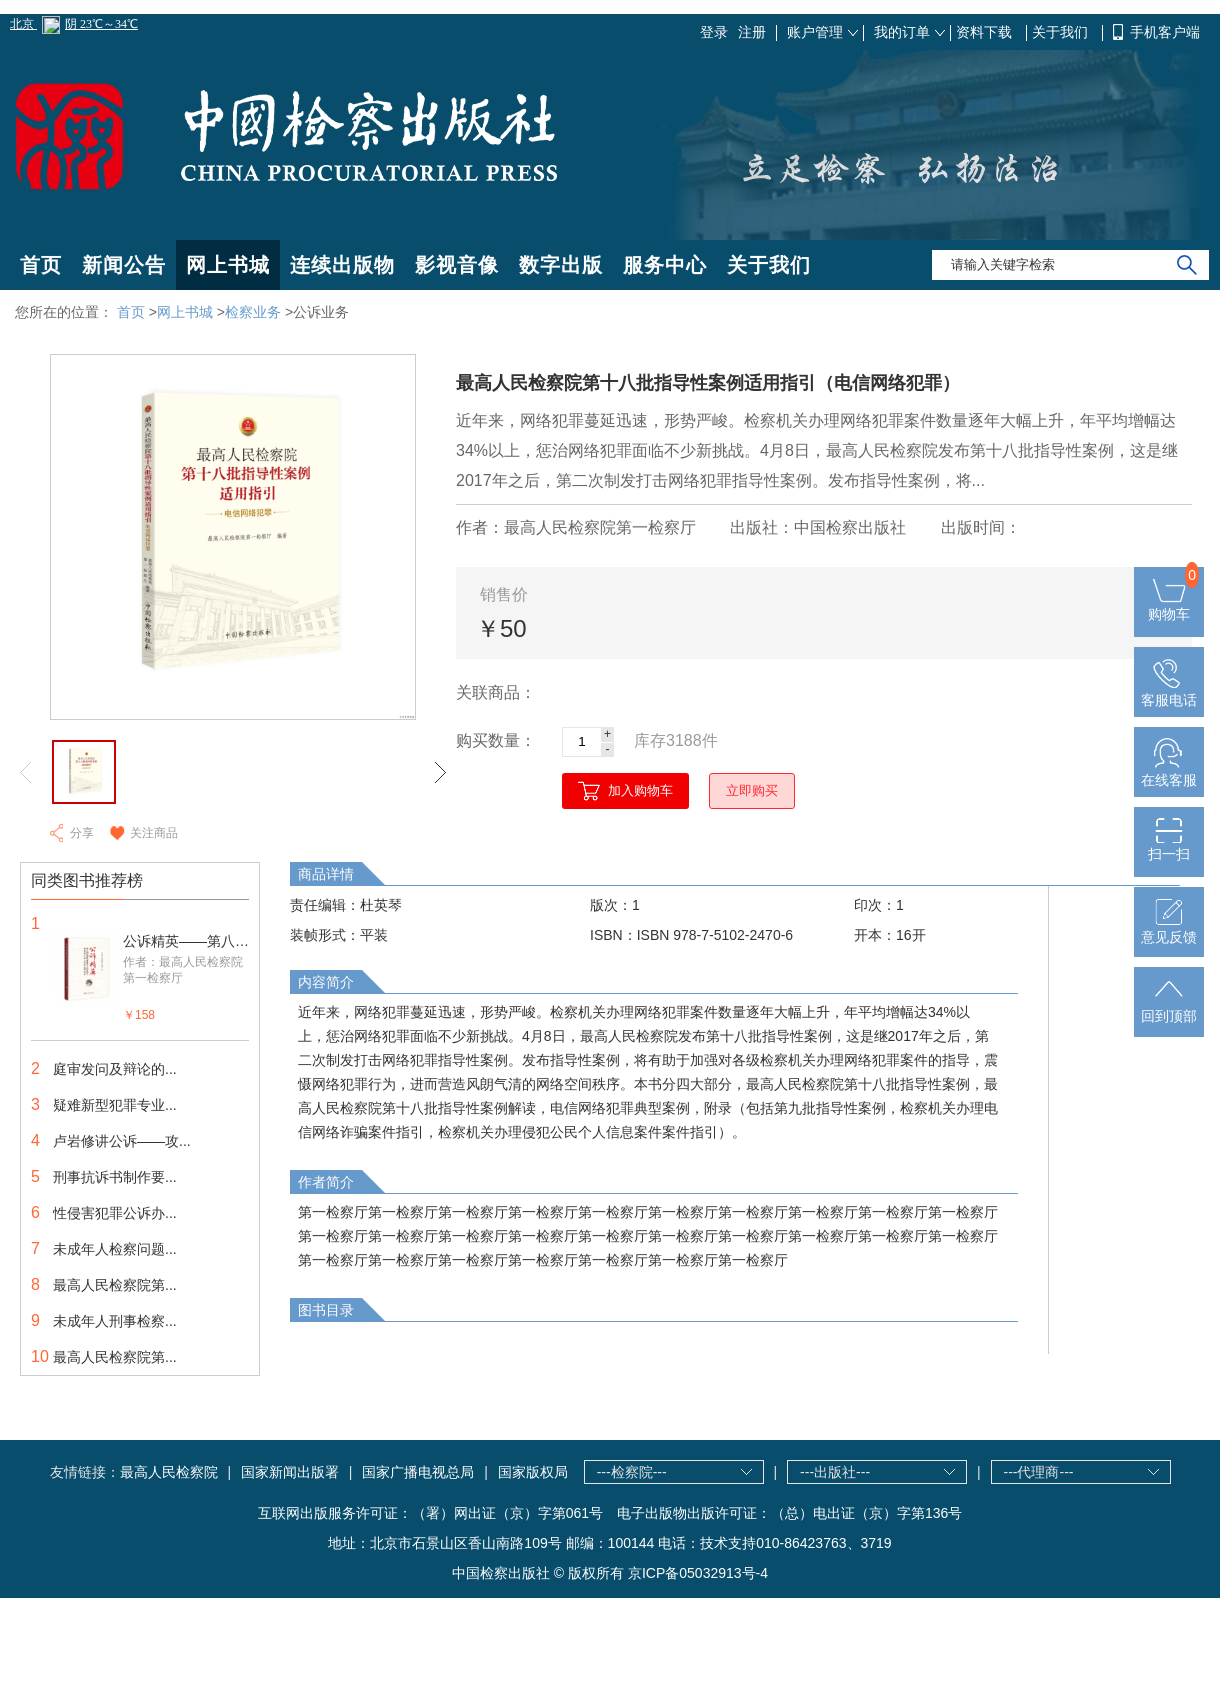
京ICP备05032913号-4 (698, 1573)
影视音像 (457, 265)
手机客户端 (1165, 32)
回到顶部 (1169, 1008)
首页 (41, 265)
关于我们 (1062, 32)
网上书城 (228, 265)
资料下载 (986, 32)
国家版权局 (533, 1472)
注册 (752, 32)
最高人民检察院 (169, 1472)
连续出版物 (342, 265)
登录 (714, 32)
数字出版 (561, 265)
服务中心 (665, 265)
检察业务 (253, 312)
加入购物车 (640, 790)
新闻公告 (124, 265)
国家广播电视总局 (418, 1472)
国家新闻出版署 (290, 1472)
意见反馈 (1169, 929)
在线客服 (1169, 772)
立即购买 (752, 790)
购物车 (1169, 606)
